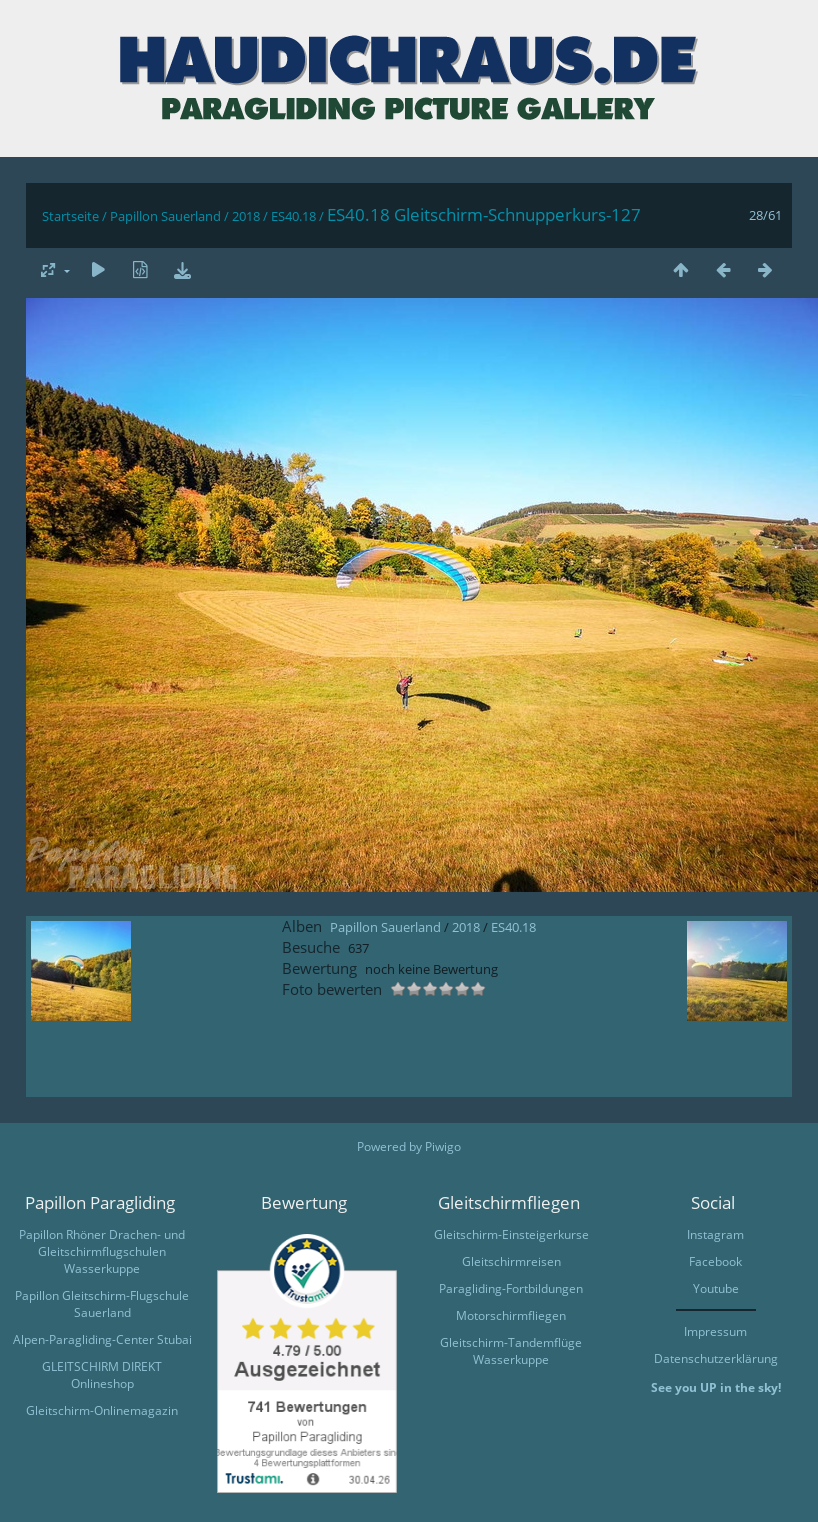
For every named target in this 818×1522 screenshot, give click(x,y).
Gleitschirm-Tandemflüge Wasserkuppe (511, 1351)
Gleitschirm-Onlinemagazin (102, 1410)
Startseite (70, 216)
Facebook (715, 1261)
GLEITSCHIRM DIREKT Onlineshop (102, 1375)
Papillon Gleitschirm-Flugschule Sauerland (102, 1304)
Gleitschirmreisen (511, 1261)
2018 (246, 216)
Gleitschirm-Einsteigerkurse (511, 1234)
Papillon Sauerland (165, 216)
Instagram (715, 1234)
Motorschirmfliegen (511, 1315)
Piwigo (443, 1146)
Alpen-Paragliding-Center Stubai (102, 1339)
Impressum (715, 1331)
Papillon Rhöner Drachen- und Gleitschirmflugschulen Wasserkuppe (102, 1251)
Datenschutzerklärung (716, 1358)
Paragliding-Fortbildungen (511, 1288)
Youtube (716, 1288)
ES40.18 (293, 216)
